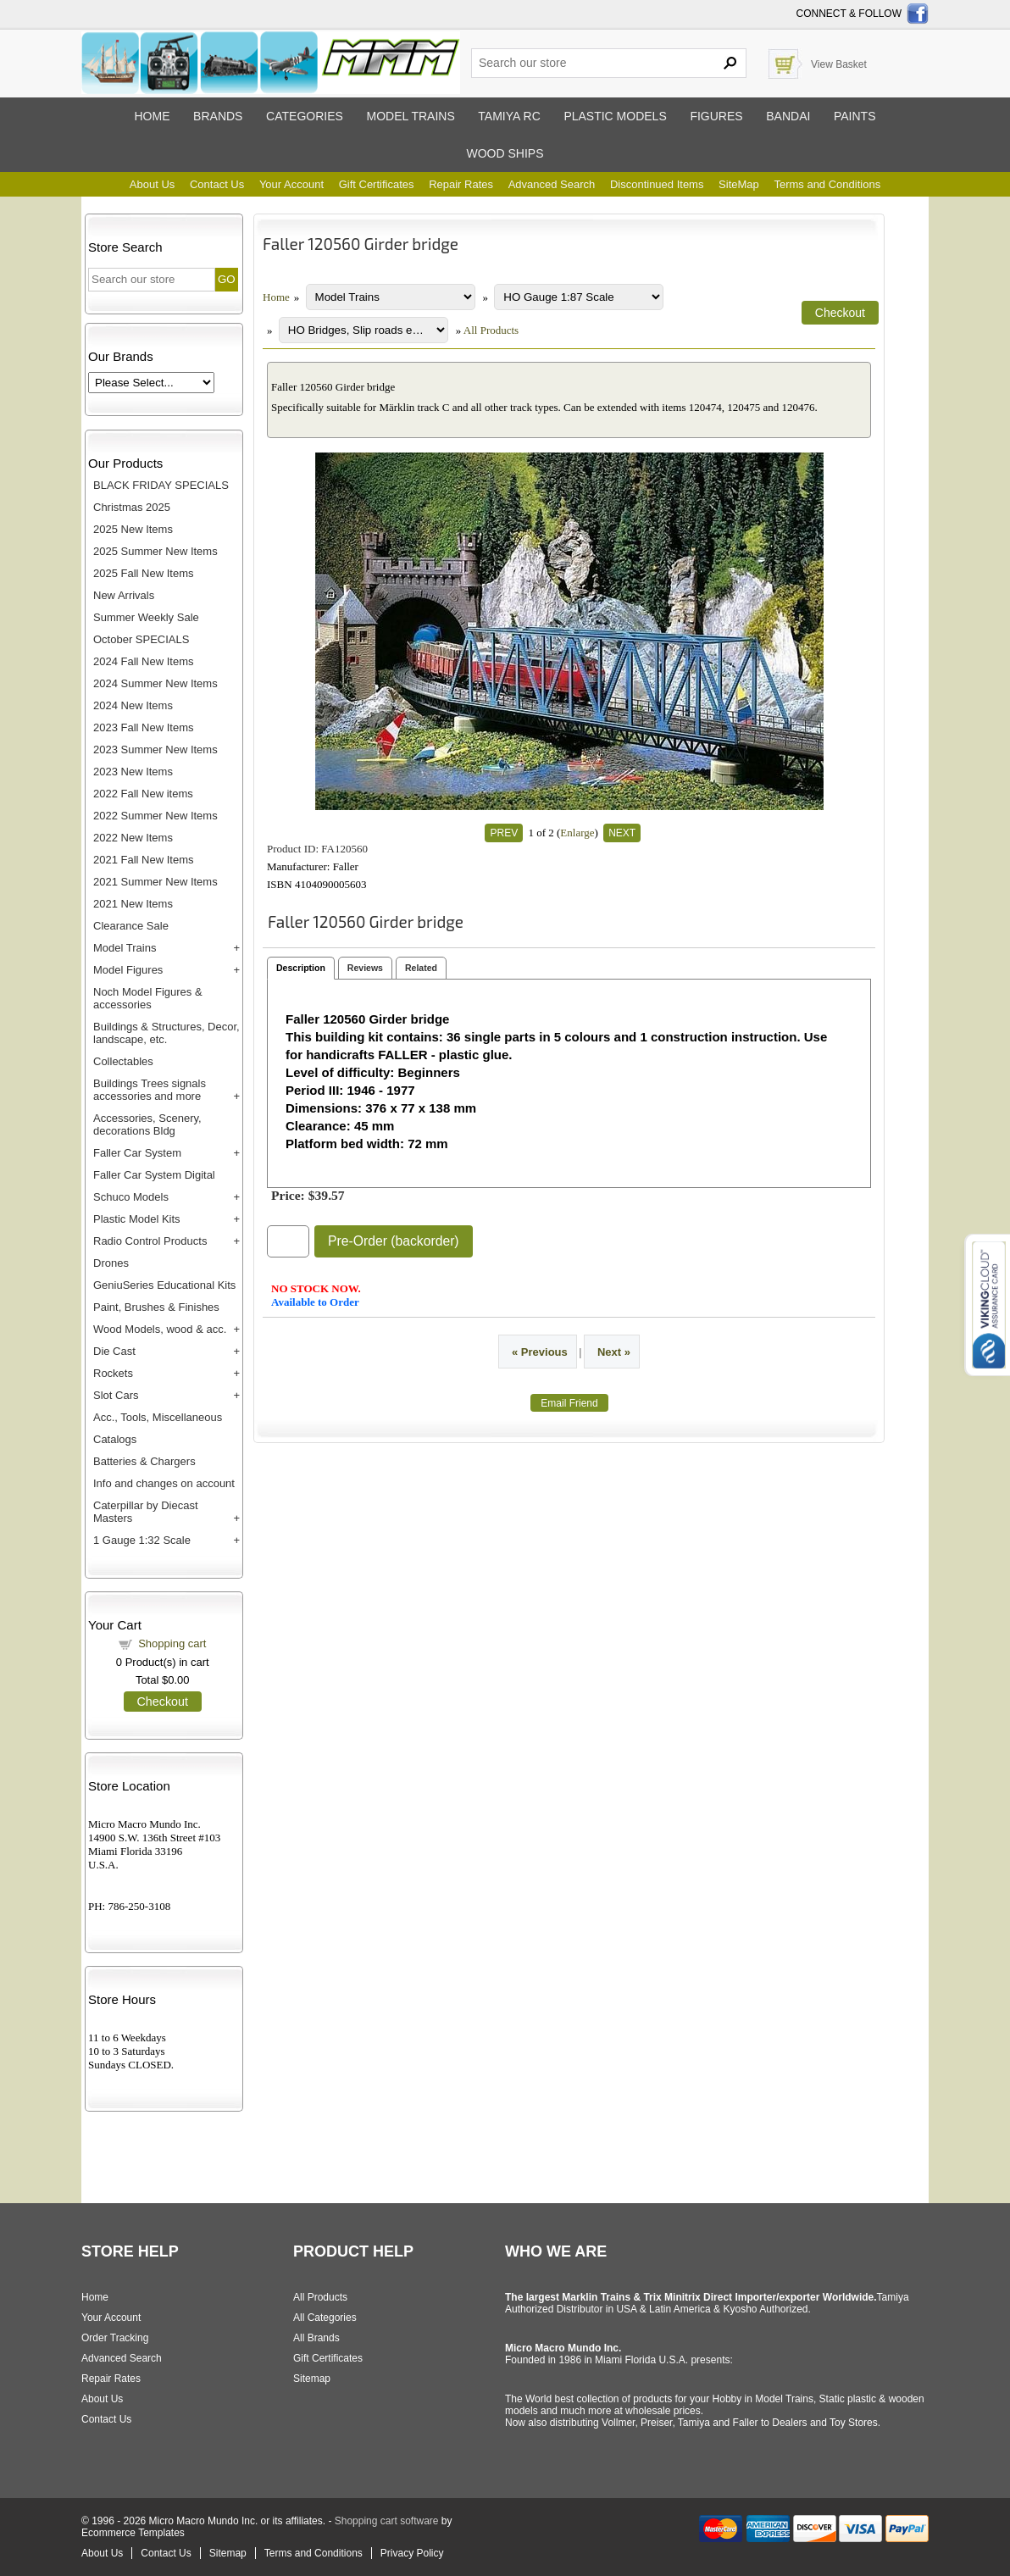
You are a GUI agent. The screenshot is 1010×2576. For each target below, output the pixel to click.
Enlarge (577, 832)
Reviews (365, 968)
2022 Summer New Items (155, 815)
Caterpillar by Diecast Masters (145, 1511)
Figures (716, 116)
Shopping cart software (387, 2521)
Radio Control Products (150, 1241)
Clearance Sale (131, 925)
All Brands (316, 2338)
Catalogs (114, 1439)
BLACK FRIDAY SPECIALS (161, 485)
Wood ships (504, 153)
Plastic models (614, 116)
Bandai (788, 116)
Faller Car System (137, 1152)
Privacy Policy (412, 2553)
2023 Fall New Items (143, 727)
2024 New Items (133, 705)
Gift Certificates (376, 184)
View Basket (839, 64)
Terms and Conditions (827, 184)
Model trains (410, 116)
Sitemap (311, 2378)
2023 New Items (133, 771)
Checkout (162, 1701)
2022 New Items (133, 837)
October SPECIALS (141, 639)
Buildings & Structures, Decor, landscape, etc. (166, 1033)
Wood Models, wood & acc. (159, 1329)
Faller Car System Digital (154, 1175)
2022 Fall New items (143, 793)
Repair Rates (461, 184)
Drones (111, 1263)
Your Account (291, 184)
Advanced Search (552, 184)
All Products (491, 330)
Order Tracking (114, 2338)
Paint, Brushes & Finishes (156, 1307)
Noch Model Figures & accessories (148, 998)
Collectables (123, 1061)
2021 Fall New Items (143, 859)
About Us (152, 184)
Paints (855, 116)
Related (421, 968)
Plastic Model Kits (136, 1219)
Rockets (113, 1373)
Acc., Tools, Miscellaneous (157, 1417)
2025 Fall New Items (143, 573)
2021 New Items (133, 903)
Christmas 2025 (131, 507)
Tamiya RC (509, 116)
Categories (304, 116)
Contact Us (217, 184)
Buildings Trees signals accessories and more (149, 1089)
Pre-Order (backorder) (393, 1241)
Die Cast (114, 1351)
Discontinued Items (657, 184)
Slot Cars (115, 1395)
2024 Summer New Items (155, 683)
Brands (217, 116)
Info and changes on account (164, 1483)
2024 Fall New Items (143, 661)
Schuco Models (131, 1197)
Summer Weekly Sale (146, 617)
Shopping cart (172, 1643)
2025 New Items (133, 529)
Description (300, 968)
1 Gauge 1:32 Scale (142, 1540)
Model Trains (124, 947)
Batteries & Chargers (144, 1461)
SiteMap (739, 184)
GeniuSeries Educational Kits (164, 1285)
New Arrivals (123, 595)
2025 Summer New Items (155, 551)
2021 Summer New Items (155, 881)
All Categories (325, 2317)
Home (151, 116)
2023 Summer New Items (155, 749)
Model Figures (128, 969)
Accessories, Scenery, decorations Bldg (147, 1124)
